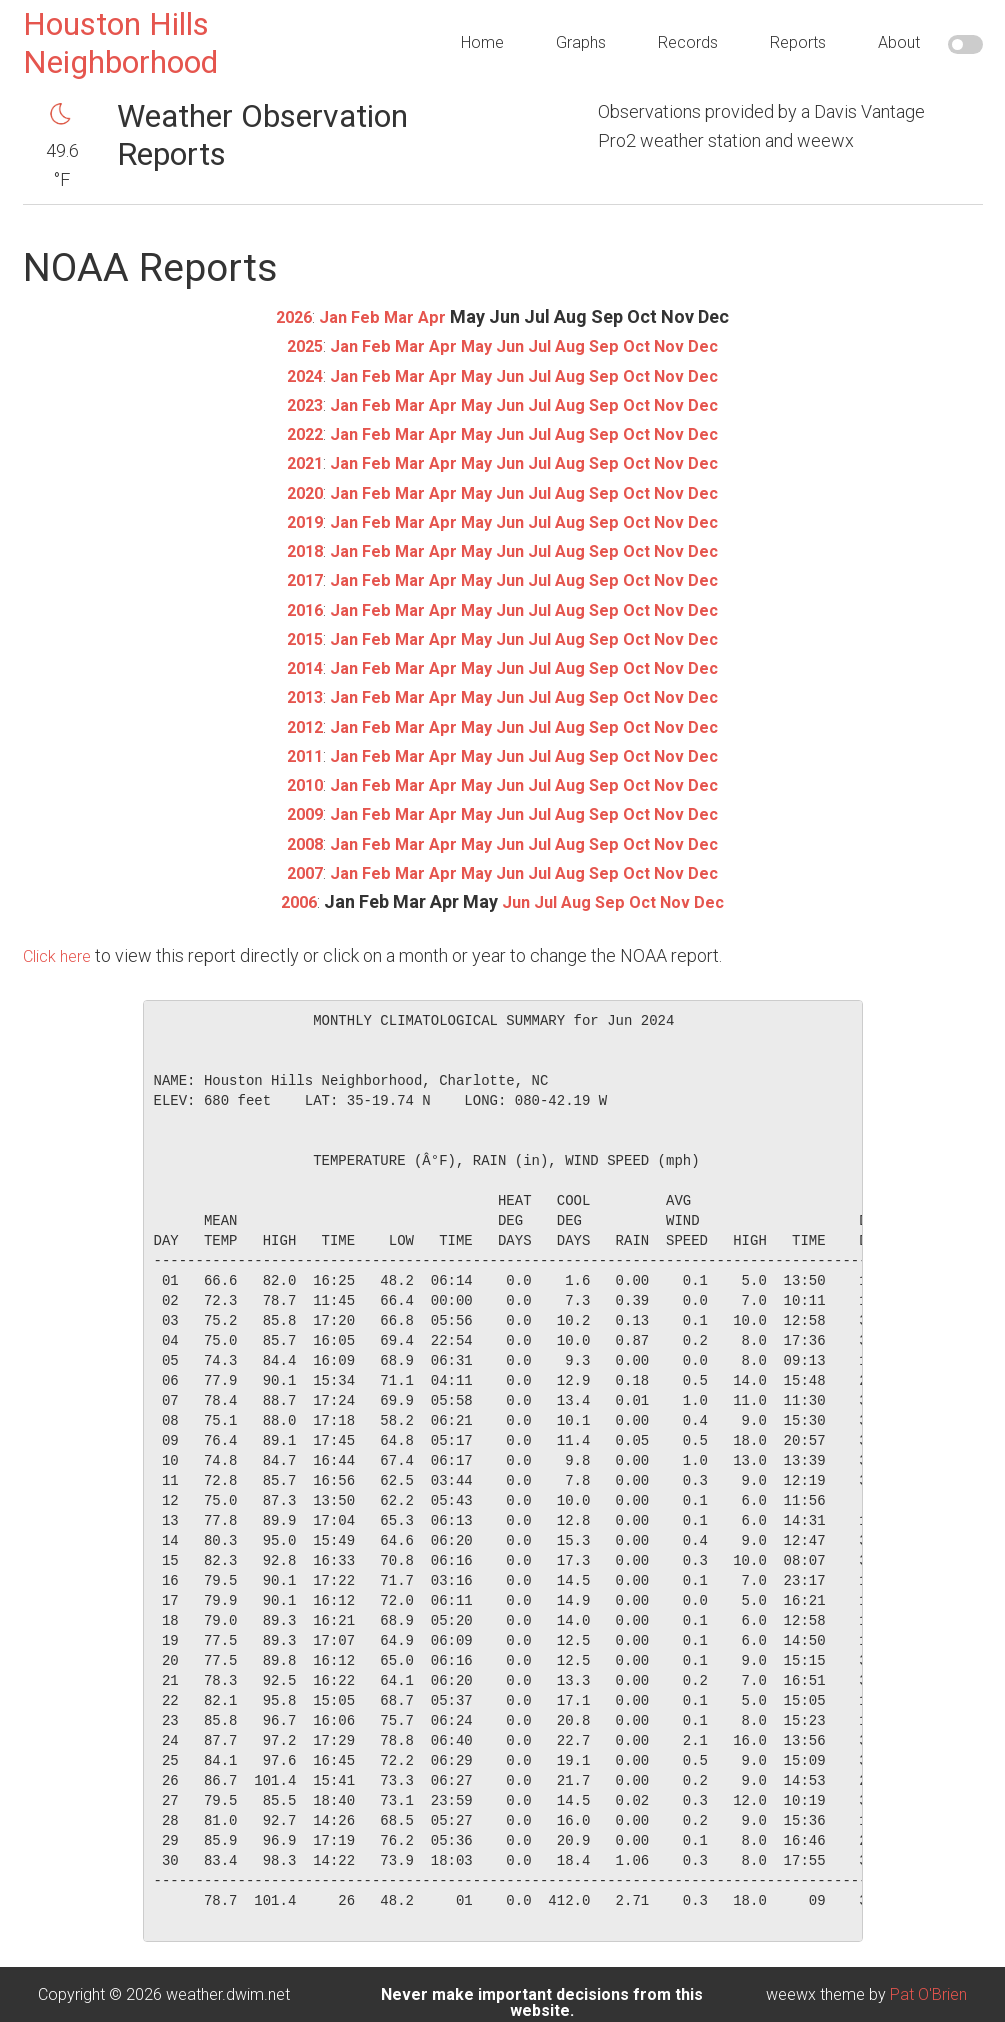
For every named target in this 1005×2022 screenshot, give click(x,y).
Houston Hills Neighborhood (120, 43)
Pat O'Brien (928, 1994)
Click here (61, 955)
